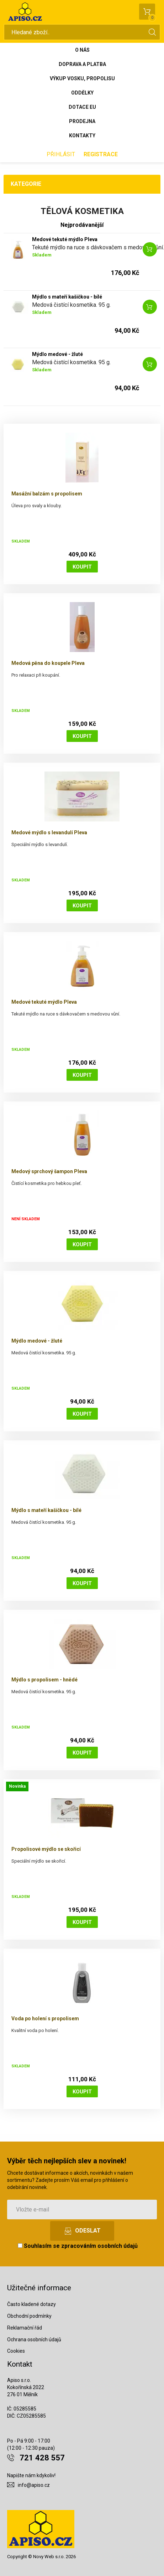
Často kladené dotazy (31, 2304)
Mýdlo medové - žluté (57, 354)
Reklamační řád (24, 2328)
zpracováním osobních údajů (99, 2245)
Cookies (16, 2351)
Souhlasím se (78, 2245)
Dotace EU (82, 107)
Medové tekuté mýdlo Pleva (64, 239)
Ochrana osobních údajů (34, 2339)
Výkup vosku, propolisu (82, 78)
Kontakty (82, 135)
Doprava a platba (82, 64)
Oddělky (82, 93)
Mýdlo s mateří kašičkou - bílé (67, 297)
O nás (82, 50)
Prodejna (82, 121)
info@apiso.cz (34, 2485)
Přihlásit (61, 154)
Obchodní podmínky (29, 2316)
